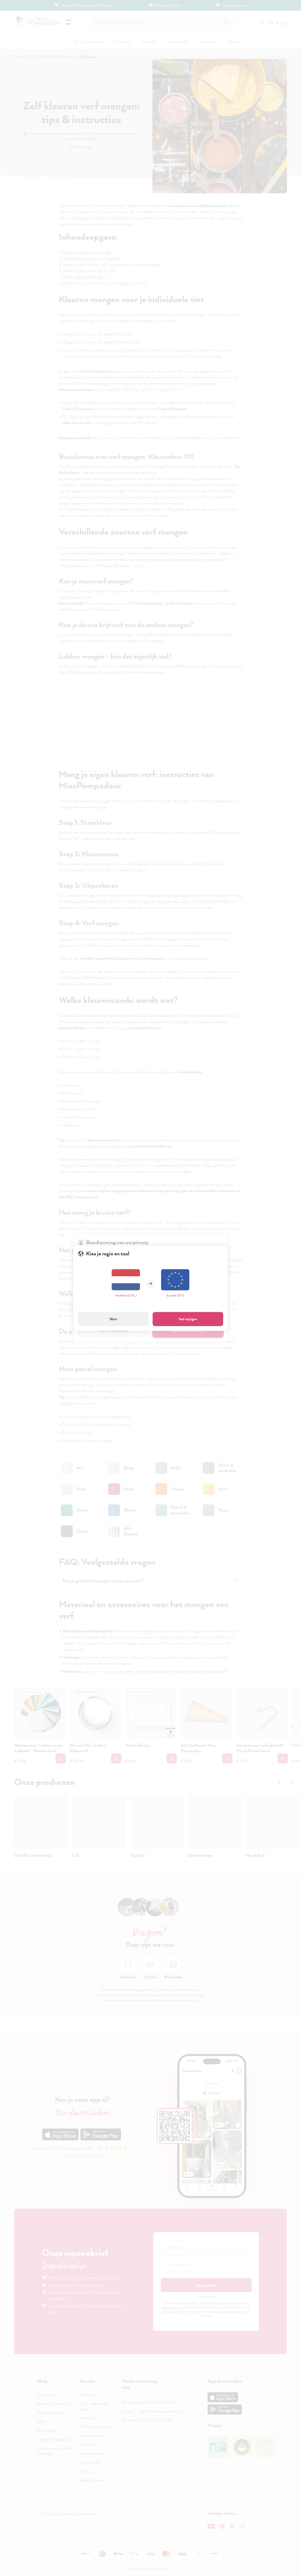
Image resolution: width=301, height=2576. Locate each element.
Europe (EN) (175, 1283)
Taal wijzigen (187, 1318)
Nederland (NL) (126, 1283)
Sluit (113, 1318)
